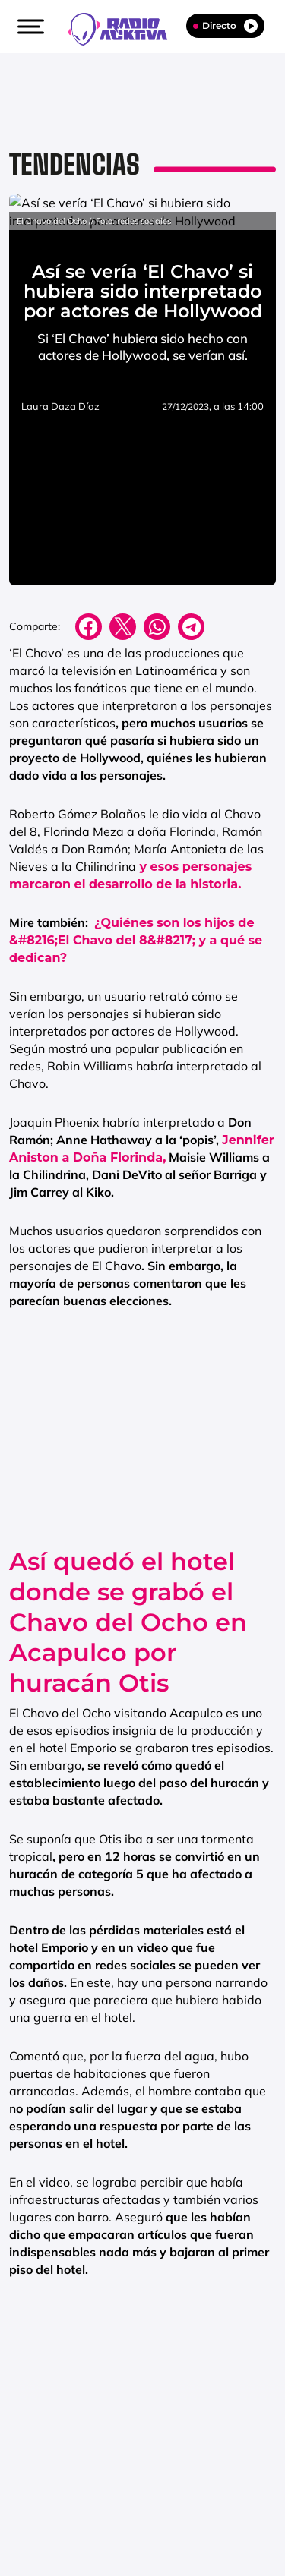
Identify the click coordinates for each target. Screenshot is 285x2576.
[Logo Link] (125, 27)
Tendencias (74, 164)
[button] (29, 26)
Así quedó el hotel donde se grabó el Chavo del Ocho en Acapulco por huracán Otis (128, 1745)
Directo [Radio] (225, 26)
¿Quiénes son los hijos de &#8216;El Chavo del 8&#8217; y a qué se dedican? (135, 1063)
